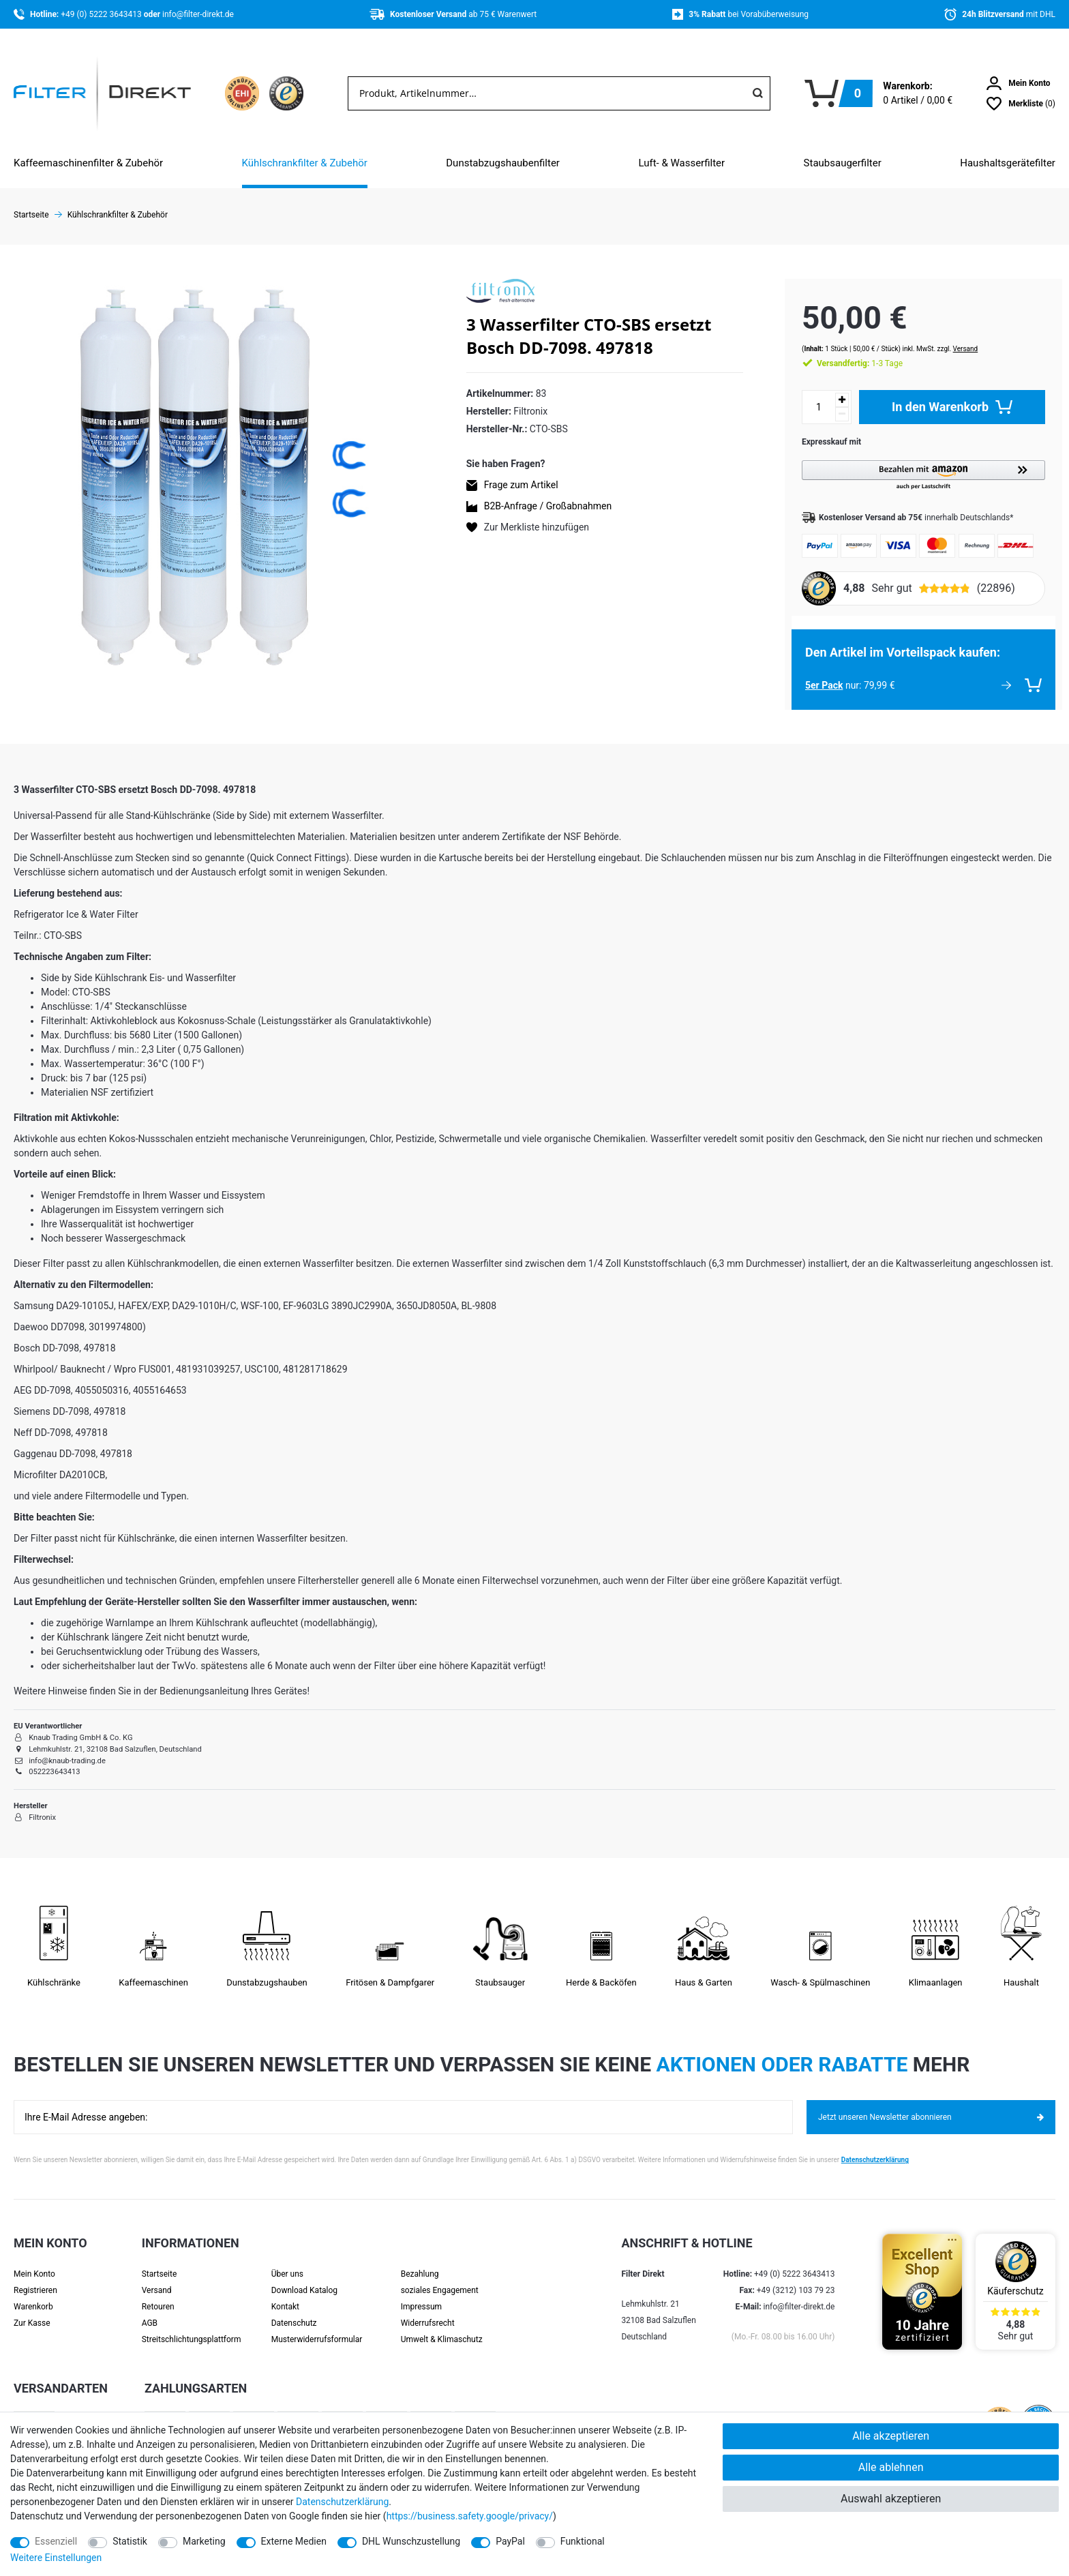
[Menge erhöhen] (829, 387)
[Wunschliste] (1021, 103)
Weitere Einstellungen (56, 2557)
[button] (917, 462)
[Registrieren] (50, 2277)
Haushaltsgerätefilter (1007, 163)
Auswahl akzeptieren (891, 2498)
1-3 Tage (847, 350)
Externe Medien (294, 2541)
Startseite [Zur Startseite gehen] (31, 215)
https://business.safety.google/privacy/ (470, 2516)
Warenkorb (33, 2293)
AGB (149, 2310)
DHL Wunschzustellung (411, 2541)
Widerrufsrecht (428, 2310)
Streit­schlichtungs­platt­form (191, 2326)
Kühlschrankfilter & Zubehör (304, 163)
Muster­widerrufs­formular (317, 2326)
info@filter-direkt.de (198, 14)
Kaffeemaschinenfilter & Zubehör (88, 163)
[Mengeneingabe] (805, 394)
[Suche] (757, 93)
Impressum (421, 2293)
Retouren (158, 2293)
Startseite (159, 2261)
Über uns (287, 2261)
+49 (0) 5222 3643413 (102, 14)
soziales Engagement (440, 2277)
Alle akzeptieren (890, 2435)
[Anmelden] (1019, 83)
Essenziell (56, 2541)
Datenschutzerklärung (875, 2147)
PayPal (510, 2541)
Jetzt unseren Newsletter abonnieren (931, 2104)
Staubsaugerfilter (843, 163)
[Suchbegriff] (546, 93)
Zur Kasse (32, 2310)
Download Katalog (304, 2277)
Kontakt (285, 2293)
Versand (952, 336)
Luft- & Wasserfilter (681, 163)
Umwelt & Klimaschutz (442, 2326)
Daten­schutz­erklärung (342, 2501)
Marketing (204, 2541)
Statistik (129, 2541)
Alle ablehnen (891, 2467)
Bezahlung (420, 2261)
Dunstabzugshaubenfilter (503, 163)
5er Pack (811, 672)
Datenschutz (294, 2310)
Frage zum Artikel (521, 484)
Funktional (582, 2541)
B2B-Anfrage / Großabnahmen (548, 505)
